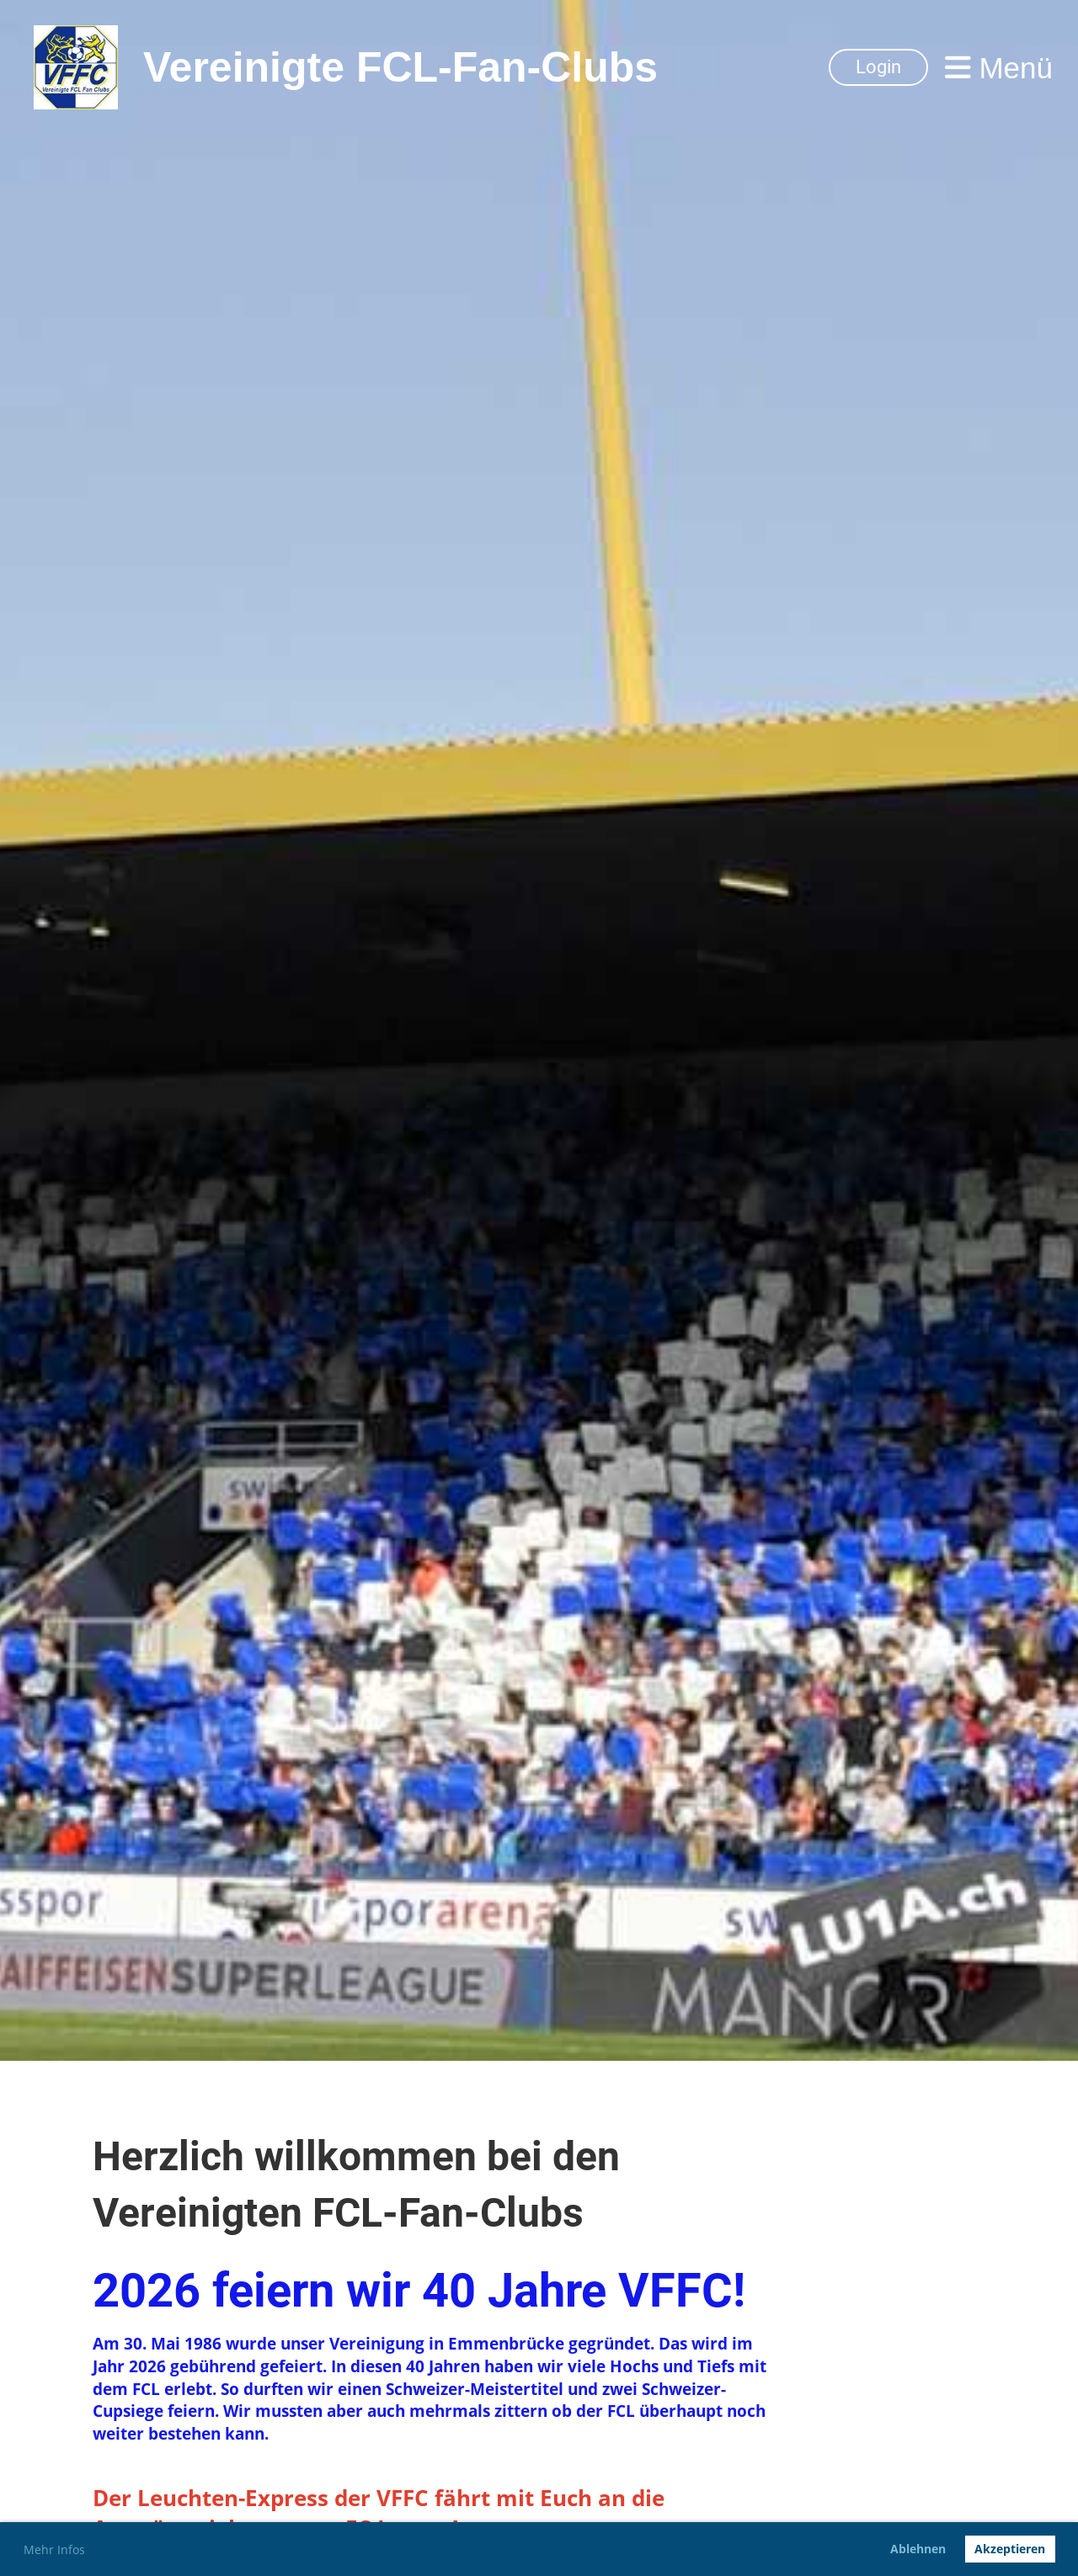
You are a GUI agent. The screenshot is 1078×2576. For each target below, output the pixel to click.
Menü (999, 67)
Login (878, 66)
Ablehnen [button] (918, 2549)
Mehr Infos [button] (54, 2549)
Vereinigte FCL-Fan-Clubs (400, 67)
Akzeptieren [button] (1009, 2549)
